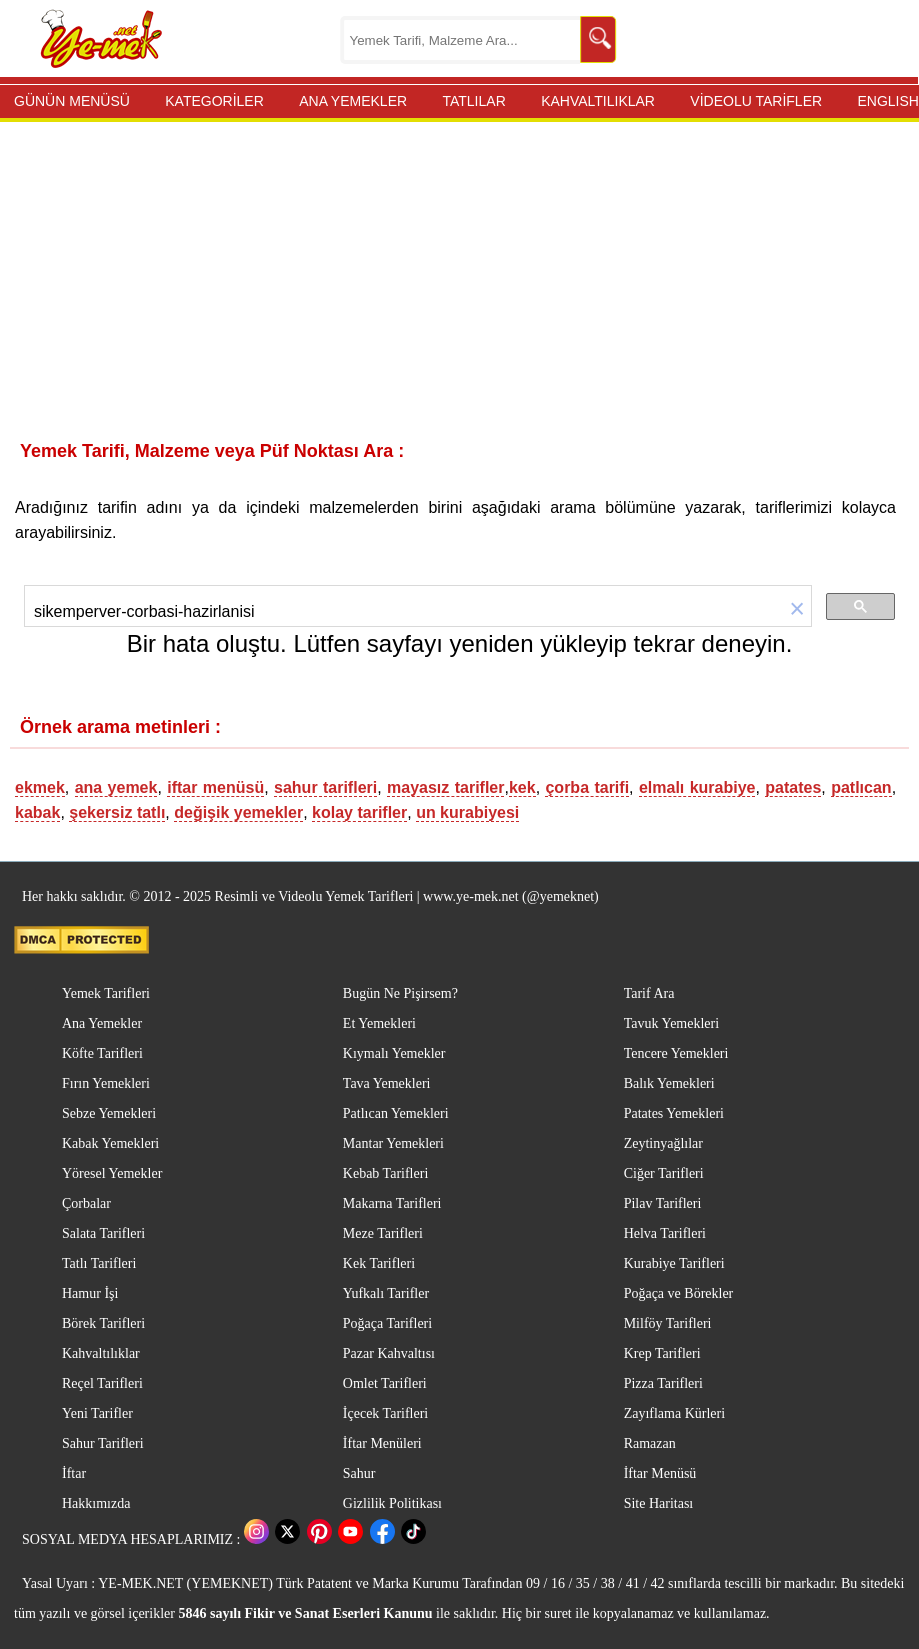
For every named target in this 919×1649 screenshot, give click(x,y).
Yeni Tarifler (97, 1413)
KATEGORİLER (214, 101)
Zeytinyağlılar (663, 1143)
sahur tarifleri (325, 787)
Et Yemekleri (379, 1023)
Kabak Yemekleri (110, 1143)
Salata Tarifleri (103, 1233)
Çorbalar (86, 1203)
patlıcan (861, 787)
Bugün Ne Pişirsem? (400, 993)
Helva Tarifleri (665, 1233)
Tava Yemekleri (387, 1083)
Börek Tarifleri (103, 1323)
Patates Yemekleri (674, 1113)
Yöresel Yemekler (112, 1173)
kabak (37, 812)
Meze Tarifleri (383, 1233)
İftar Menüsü (660, 1473)
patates (793, 787)
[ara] (390, 612)
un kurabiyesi (467, 812)
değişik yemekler (238, 812)
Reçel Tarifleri (102, 1383)
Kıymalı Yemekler (394, 1053)
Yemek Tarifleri (106, 993)
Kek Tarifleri (379, 1263)
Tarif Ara (649, 993)
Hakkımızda (96, 1503)
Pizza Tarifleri (663, 1383)
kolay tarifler (359, 812)
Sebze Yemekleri (109, 1113)
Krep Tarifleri (662, 1353)
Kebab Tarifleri (385, 1173)
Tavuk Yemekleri (671, 1023)
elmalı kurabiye (697, 787)
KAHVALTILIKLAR (598, 101)
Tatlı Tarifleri (99, 1263)
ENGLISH (887, 101)
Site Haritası (659, 1503)
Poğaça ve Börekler (679, 1293)
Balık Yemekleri (669, 1083)
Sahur (359, 1473)
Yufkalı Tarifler (386, 1293)
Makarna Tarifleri (392, 1203)
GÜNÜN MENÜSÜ (72, 101)
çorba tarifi (587, 787)
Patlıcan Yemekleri (396, 1113)
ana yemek (116, 787)
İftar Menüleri (382, 1443)
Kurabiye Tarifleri (674, 1263)
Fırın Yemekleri (106, 1083)
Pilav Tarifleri (663, 1203)
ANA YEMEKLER (353, 101)
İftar (74, 1473)
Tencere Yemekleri (676, 1053)
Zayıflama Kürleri (674, 1413)
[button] (783, 610)
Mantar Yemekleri (393, 1143)
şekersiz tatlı (117, 812)
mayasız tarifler (445, 787)
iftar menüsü (215, 787)
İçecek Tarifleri (385, 1413)
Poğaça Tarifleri (387, 1323)
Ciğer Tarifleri (664, 1173)
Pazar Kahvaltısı (389, 1353)
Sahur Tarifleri (103, 1443)
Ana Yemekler (102, 1023)
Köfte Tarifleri (102, 1053)
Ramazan (650, 1443)
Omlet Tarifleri (385, 1383)
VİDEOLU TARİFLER (756, 101)
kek (522, 787)
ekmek (40, 787)
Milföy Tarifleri (668, 1323)
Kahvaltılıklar (101, 1353)
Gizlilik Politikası (392, 1503)
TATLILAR (473, 101)
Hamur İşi (90, 1293)
